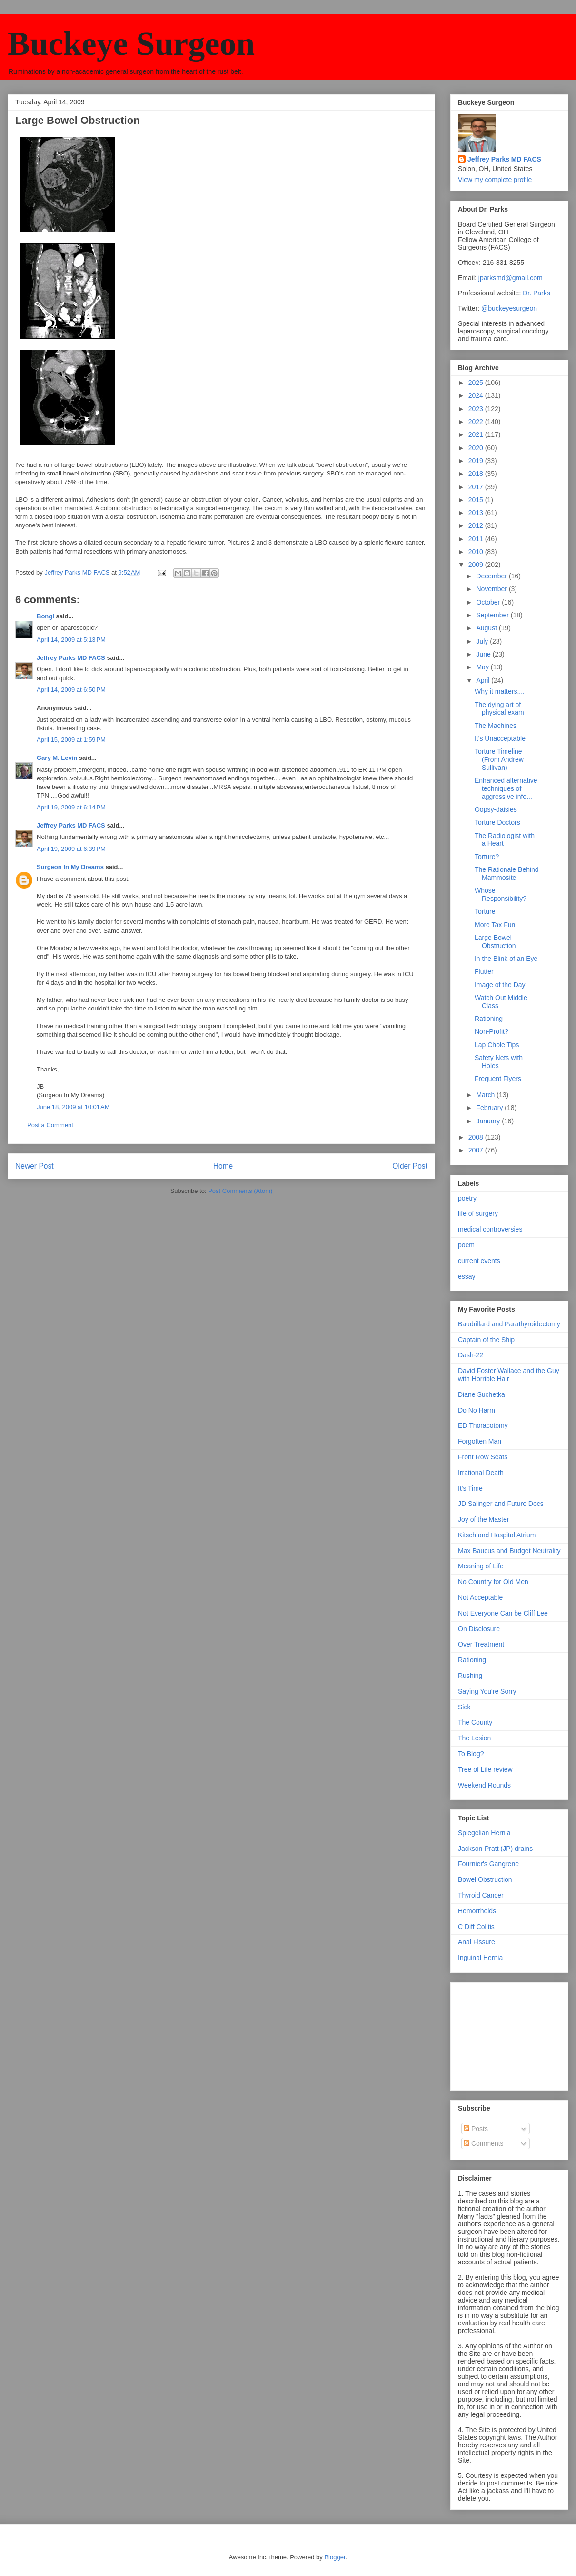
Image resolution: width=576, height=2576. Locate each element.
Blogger (334, 2557)
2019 (476, 461)
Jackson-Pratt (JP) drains (495, 1848)
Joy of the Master (483, 1519)
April (483, 680)
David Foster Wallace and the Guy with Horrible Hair (508, 1375)
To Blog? (471, 1754)
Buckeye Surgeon (131, 43)
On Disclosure (479, 1629)
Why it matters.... (500, 691)
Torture (485, 911)
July (483, 641)
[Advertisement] (505, 2033)
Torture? (487, 856)
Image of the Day (500, 985)
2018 (476, 473)
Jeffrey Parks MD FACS (71, 657)
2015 (476, 500)
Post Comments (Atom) (240, 1190)
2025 (476, 382)
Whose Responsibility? (500, 894)
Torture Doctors (497, 822)
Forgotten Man (479, 1441)
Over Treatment (481, 1644)
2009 (476, 564)
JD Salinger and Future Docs (501, 1503)
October (489, 602)
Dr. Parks (536, 293)
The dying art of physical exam (499, 709)
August (487, 628)
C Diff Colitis (476, 1926)
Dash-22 (470, 1355)
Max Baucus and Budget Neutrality (509, 1551)
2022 (476, 421)
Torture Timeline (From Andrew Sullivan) (499, 759)
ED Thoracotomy (483, 1425)
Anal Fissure (476, 1942)
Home (223, 1166)
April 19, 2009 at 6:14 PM (71, 807)
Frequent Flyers (498, 1078)
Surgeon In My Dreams (70, 866)
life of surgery (478, 1213)
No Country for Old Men (493, 1582)
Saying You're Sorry (487, 1691)
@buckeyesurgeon (508, 308)
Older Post (409, 1166)
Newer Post (34, 1166)
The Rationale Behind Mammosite (507, 873)
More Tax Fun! (496, 925)
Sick (464, 1707)
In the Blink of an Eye (506, 958)
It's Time (470, 1488)
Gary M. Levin (57, 757)
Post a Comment (50, 1125)
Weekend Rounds (484, 1785)
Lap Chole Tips (497, 1045)
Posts (476, 2128)
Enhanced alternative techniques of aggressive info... (506, 788)
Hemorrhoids (477, 1911)
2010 (476, 552)
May (483, 667)
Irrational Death (481, 1472)
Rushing (470, 1675)
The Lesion (474, 1738)
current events (479, 1260)
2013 (476, 512)
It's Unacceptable (500, 738)
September (493, 615)
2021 (476, 434)
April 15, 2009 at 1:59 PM (71, 739)
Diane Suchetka (481, 1394)
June (484, 654)
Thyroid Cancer (481, 1895)
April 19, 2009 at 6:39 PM (71, 848)
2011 (476, 539)
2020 (476, 448)
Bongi (45, 616)
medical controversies (490, 1229)
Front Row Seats (482, 1457)
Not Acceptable (480, 1597)
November (492, 589)
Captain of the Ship (486, 1340)
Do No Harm (476, 1410)
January (489, 1121)
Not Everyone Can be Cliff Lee (503, 1613)
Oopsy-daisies (496, 809)
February (490, 1107)
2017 (476, 487)
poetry (467, 1198)
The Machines (495, 725)
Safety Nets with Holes (499, 1062)
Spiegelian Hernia (484, 1833)
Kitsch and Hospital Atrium (497, 1535)
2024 (476, 395)
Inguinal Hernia (480, 1957)
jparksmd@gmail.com (510, 278)
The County (475, 1722)
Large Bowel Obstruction (495, 942)
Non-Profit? (491, 1031)
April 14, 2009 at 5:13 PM (71, 639)
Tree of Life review (485, 1769)
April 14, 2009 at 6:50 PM (71, 689)
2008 (476, 1137)
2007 (476, 1150)
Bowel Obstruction (485, 1879)
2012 (476, 525)
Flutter (484, 971)
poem (466, 1245)
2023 (476, 409)
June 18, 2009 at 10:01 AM (73, 1107)
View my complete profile (495, 179)
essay (467, 1276)
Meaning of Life (481, 1566)
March (486, 1095)
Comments (484, 2143)
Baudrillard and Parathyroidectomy (509, 1324)
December (492, 576)
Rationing (489, 1018)
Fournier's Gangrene (488, 1864)
